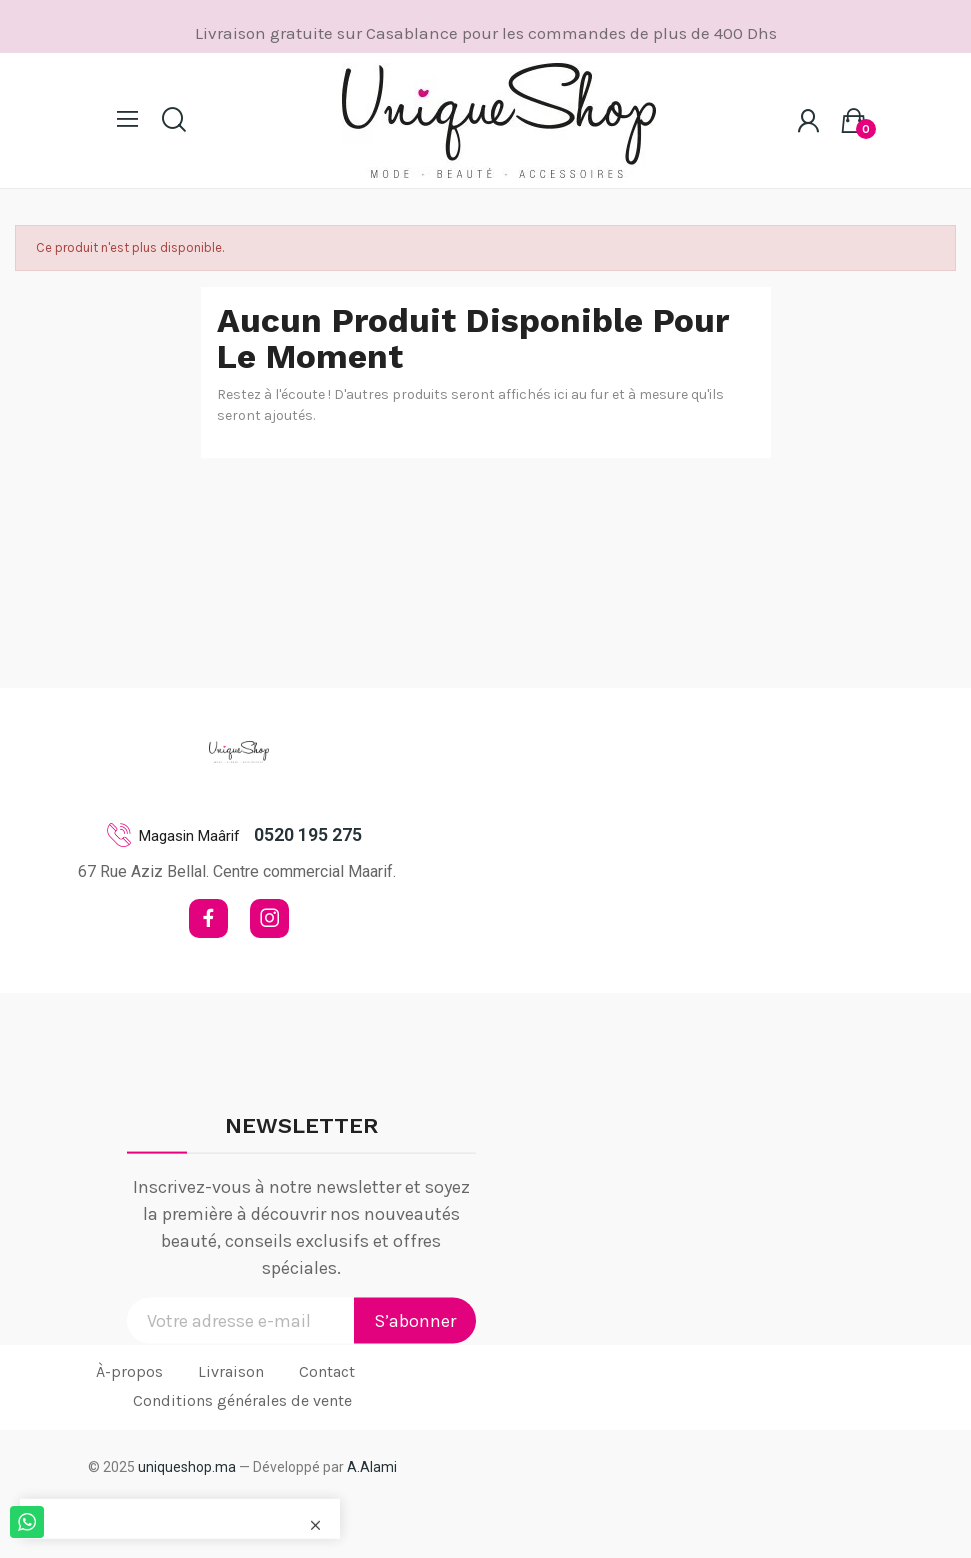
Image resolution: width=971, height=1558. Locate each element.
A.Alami (372, 1467)
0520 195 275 (308, 834)
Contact (327, 1371)
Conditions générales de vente (242, 1400)
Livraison (231, 1371)
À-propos (129, 1371)
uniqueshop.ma (187, 1467)
